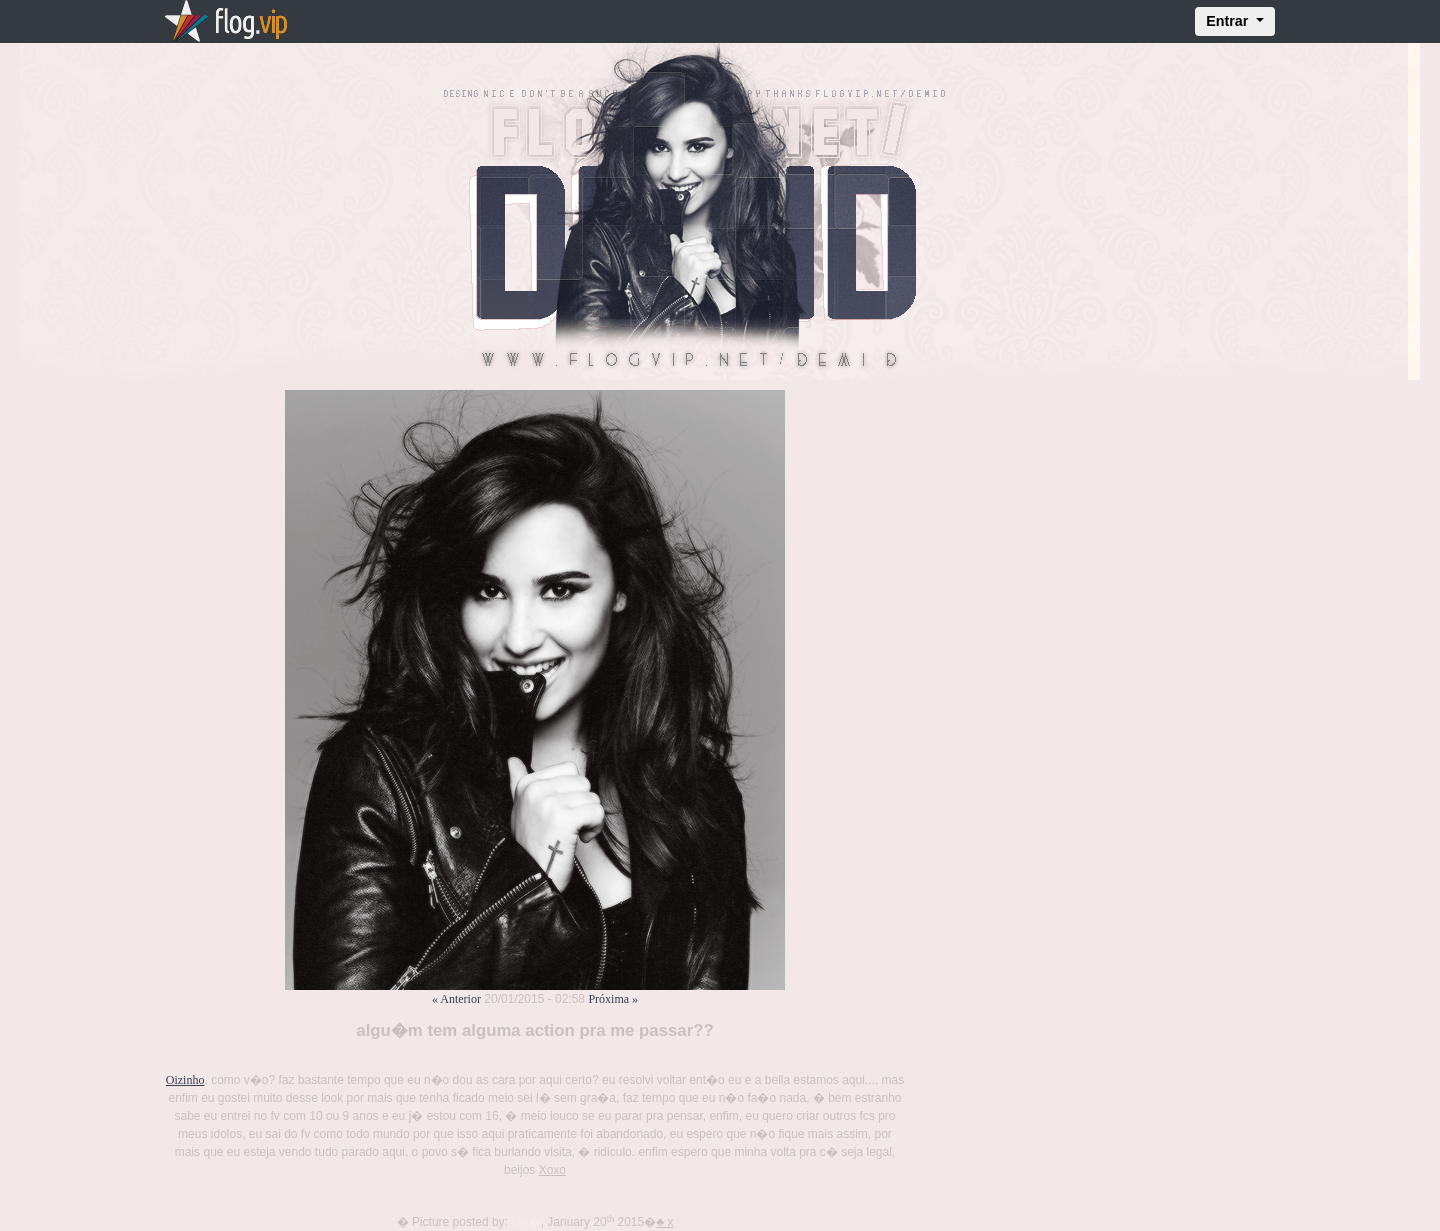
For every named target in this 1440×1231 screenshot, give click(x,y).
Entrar (1229, 21)
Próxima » (613, 999)
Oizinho (185, 1080)
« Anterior (456, 999)
